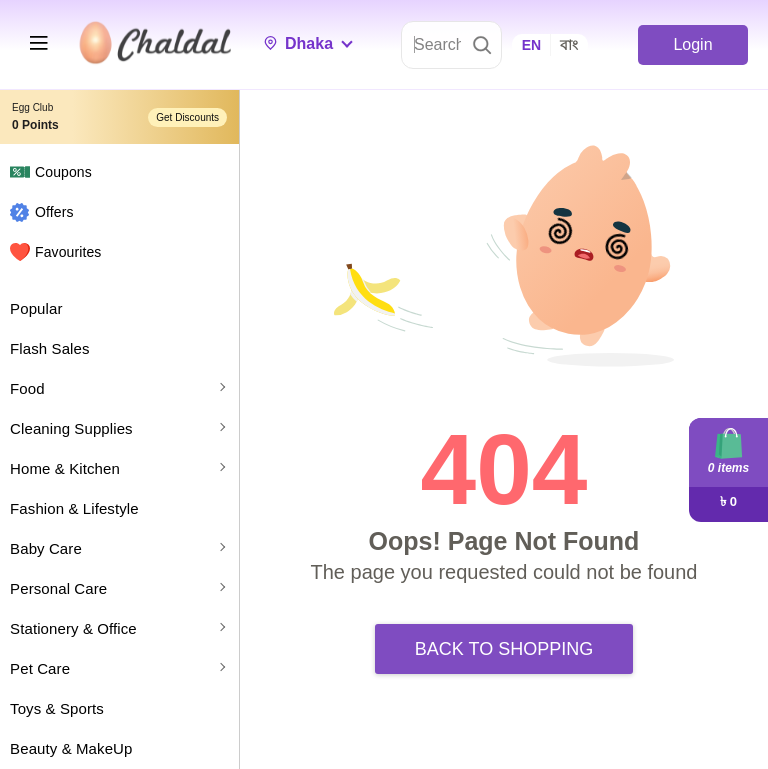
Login (692, 44)
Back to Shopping (504, 649)
